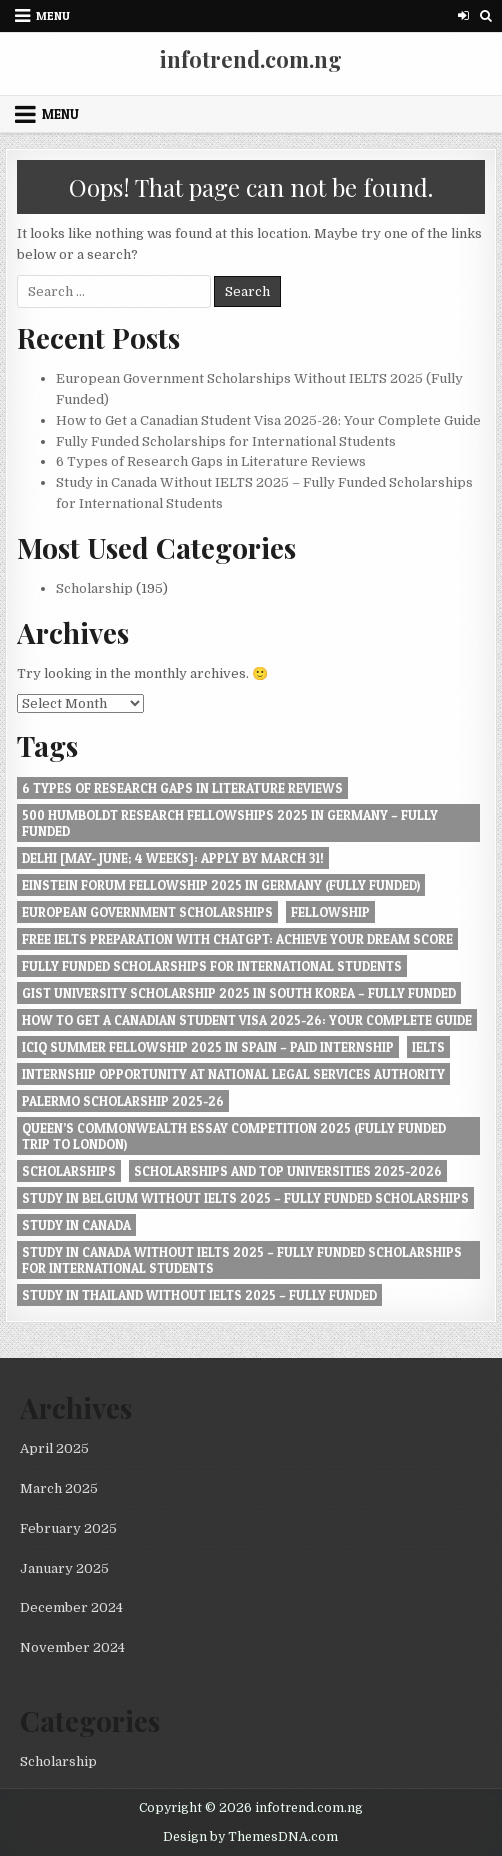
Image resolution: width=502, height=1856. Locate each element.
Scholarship (94, 588)
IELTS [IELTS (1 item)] (428, 1047)
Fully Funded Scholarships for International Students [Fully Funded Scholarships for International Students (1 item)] (212, 966)
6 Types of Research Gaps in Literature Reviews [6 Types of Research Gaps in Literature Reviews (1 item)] (182, 788)
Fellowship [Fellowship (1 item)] (330, 912)
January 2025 (64, 1568)
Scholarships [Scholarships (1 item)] (69, 1171)
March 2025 (59, 1488)
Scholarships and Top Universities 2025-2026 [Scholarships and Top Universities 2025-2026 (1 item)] (288, 1171)
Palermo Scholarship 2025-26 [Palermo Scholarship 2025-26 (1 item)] (123, 1101)
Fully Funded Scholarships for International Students (226, 441)
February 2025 (68, 1528)
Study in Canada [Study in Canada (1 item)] (76, 1225)
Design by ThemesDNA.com (250, 1837)
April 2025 (54, 1448)
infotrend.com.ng (251, 59)
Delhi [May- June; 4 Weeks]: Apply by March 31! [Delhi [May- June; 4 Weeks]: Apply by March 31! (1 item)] (173, 858)
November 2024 (72, 1647)
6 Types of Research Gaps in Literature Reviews (211, 461)
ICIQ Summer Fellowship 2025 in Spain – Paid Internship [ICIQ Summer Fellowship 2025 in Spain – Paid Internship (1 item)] (208, 1047)
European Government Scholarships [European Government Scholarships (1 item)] (147, 912)
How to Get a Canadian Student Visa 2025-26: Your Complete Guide (268, 420)
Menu (53, 15)
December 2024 (71, 1607)
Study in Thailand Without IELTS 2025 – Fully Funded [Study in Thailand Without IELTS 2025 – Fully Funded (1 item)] (199, 1295)
